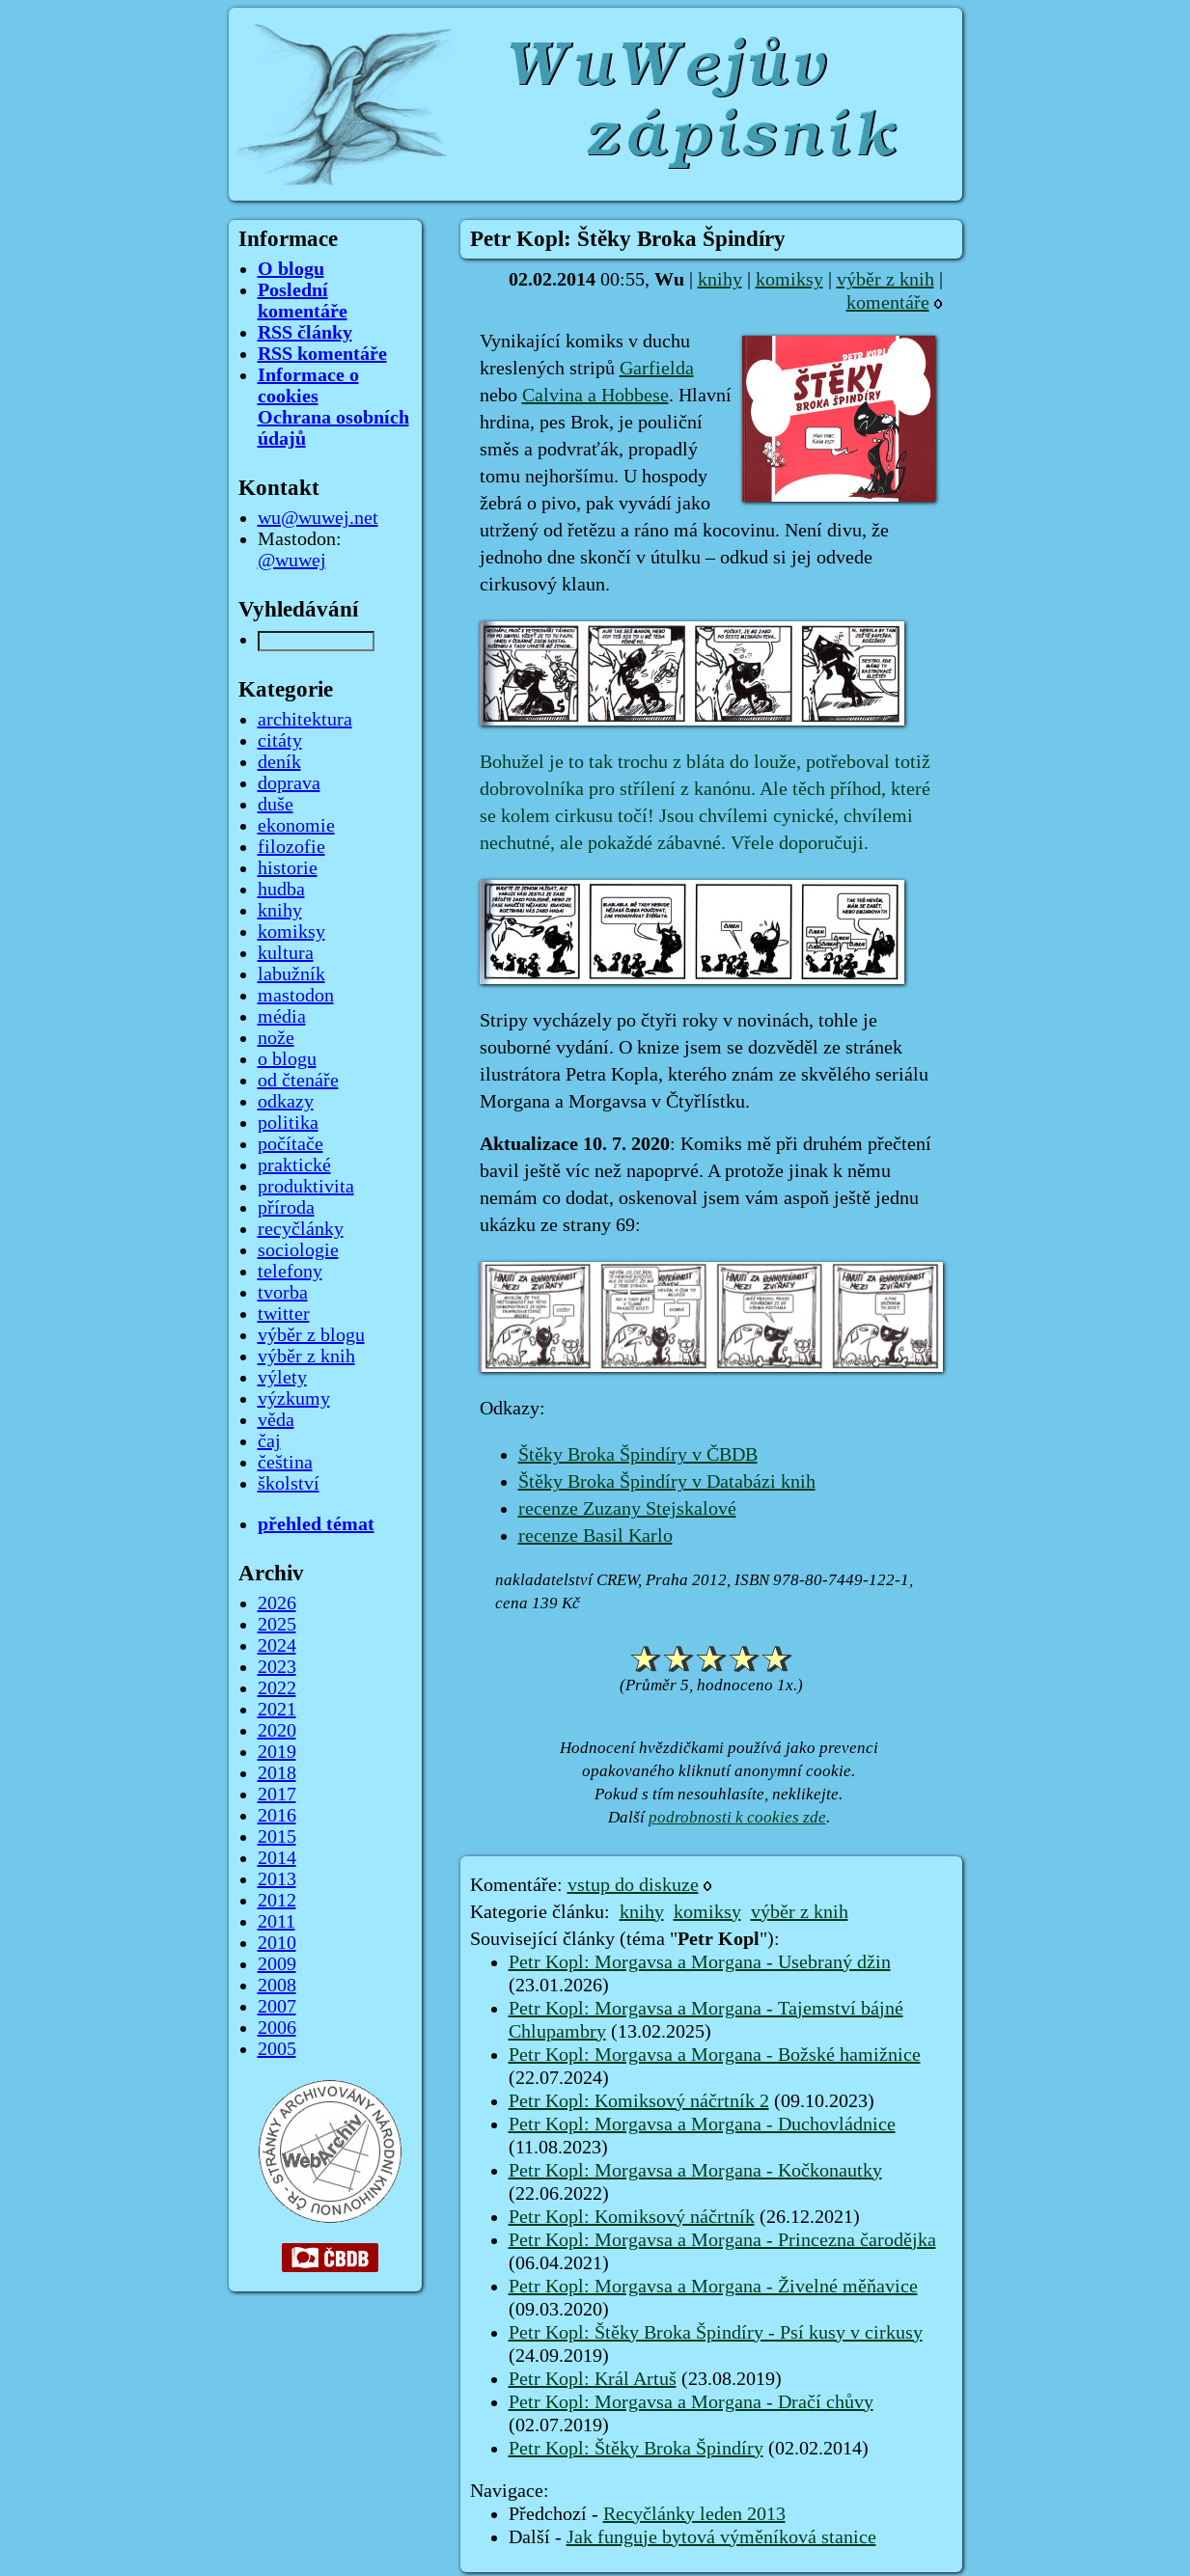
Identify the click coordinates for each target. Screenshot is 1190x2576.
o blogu (287, 1059)
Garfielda (657, 368)
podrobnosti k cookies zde (737, 1817)
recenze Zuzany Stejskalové (627, 1509)
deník (279, 762)
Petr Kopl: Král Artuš (593, 2379)
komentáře (887, 303)
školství (288, 1483)
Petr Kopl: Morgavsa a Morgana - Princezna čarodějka (722, 2240)
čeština (285, 1462)
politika (288, 1123)
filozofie (291, 847)
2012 (277, 1900)
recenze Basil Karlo (595, 1536)
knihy (720, 279)
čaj (269, 1441)
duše (275, 804)
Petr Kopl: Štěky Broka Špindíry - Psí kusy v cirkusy (716, 2332)
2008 (277, 1985)
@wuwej (292, 560)
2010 (277, 1943)
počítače (290, 1144)
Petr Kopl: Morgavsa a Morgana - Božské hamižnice (715, 2055)
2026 (277, 1603)
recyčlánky (301, 1229)
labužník (291, 974)
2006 (277, 2028)
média (282, 1017)
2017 (277, 1794)
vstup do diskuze (633, 1885)
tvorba (283, 1292)
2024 (277, 1646)
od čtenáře (298, 1080)
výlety (282, 1377)
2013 (277, 1879)
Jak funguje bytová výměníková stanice (721, 2537)
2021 (277, 1709)
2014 (277, 1858)
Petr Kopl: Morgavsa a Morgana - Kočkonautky (695, 2170)
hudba (281, 889)
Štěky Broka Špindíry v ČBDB (638, 1455)
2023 (277, 1667)
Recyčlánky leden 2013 (694, 2514)
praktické (294, 1165)
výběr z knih (885, 279)
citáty (280, 741)
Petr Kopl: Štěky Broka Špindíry (636, 2448)
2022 (277, 1688)
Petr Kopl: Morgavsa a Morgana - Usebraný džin (700, 1962)
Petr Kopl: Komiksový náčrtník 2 (639, 2101)
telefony (290, 1271)
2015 (277, 1837)
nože (276, 1038)
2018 (277, 1773)
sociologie (298, 1250)
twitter (284, 1314)
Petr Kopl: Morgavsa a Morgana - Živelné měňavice (713, 2286)
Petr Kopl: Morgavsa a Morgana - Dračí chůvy (691, 2402)
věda (276, 1420)
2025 (277, 1624)
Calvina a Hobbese (595, 395)
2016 (277, 1815)
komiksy (789, 279)
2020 (277, 1730)
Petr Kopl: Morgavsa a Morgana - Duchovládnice (702, 2124)
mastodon (296, 995)
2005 (277, 2049)
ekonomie (296, 825)
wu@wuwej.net (318, 518)
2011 (276, 1921)
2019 (277, 1752)
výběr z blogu (311, 1335)
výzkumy (294, 1399)
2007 (277, 2006)
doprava (289, 783)
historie (288, 868)
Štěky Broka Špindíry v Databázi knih (667, 1482)
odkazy (286, 1101)
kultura (286, 953)
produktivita (306, 1186)
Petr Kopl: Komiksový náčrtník (632, 2217)
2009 (277, 1964)
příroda (286, 1208)
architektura (305, 719)
